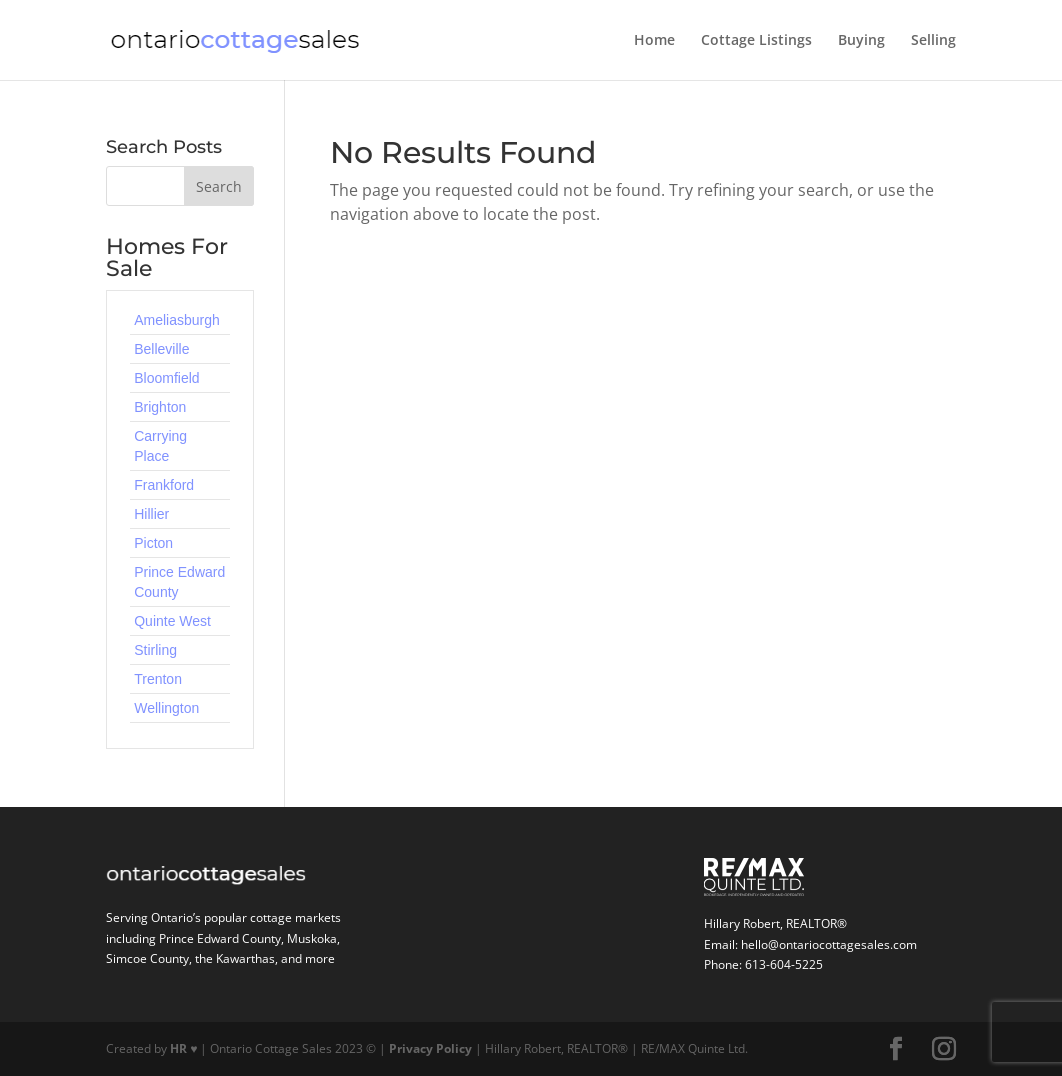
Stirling (155, 650)
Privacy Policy (430, 1048)
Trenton (158, 679)
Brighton (160, 407)
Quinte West (172, 621)
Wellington (166, 708)
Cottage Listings (756, 41)
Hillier (151, 514)
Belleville (161, 349)
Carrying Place (160, 446)
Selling (933, 41)
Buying (861, 41)
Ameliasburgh (177, 320)
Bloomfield (166, 378)
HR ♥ (183, 1048)
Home (654, 41)
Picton (153, 543)
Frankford (164, 485)
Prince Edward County (179, 582)
